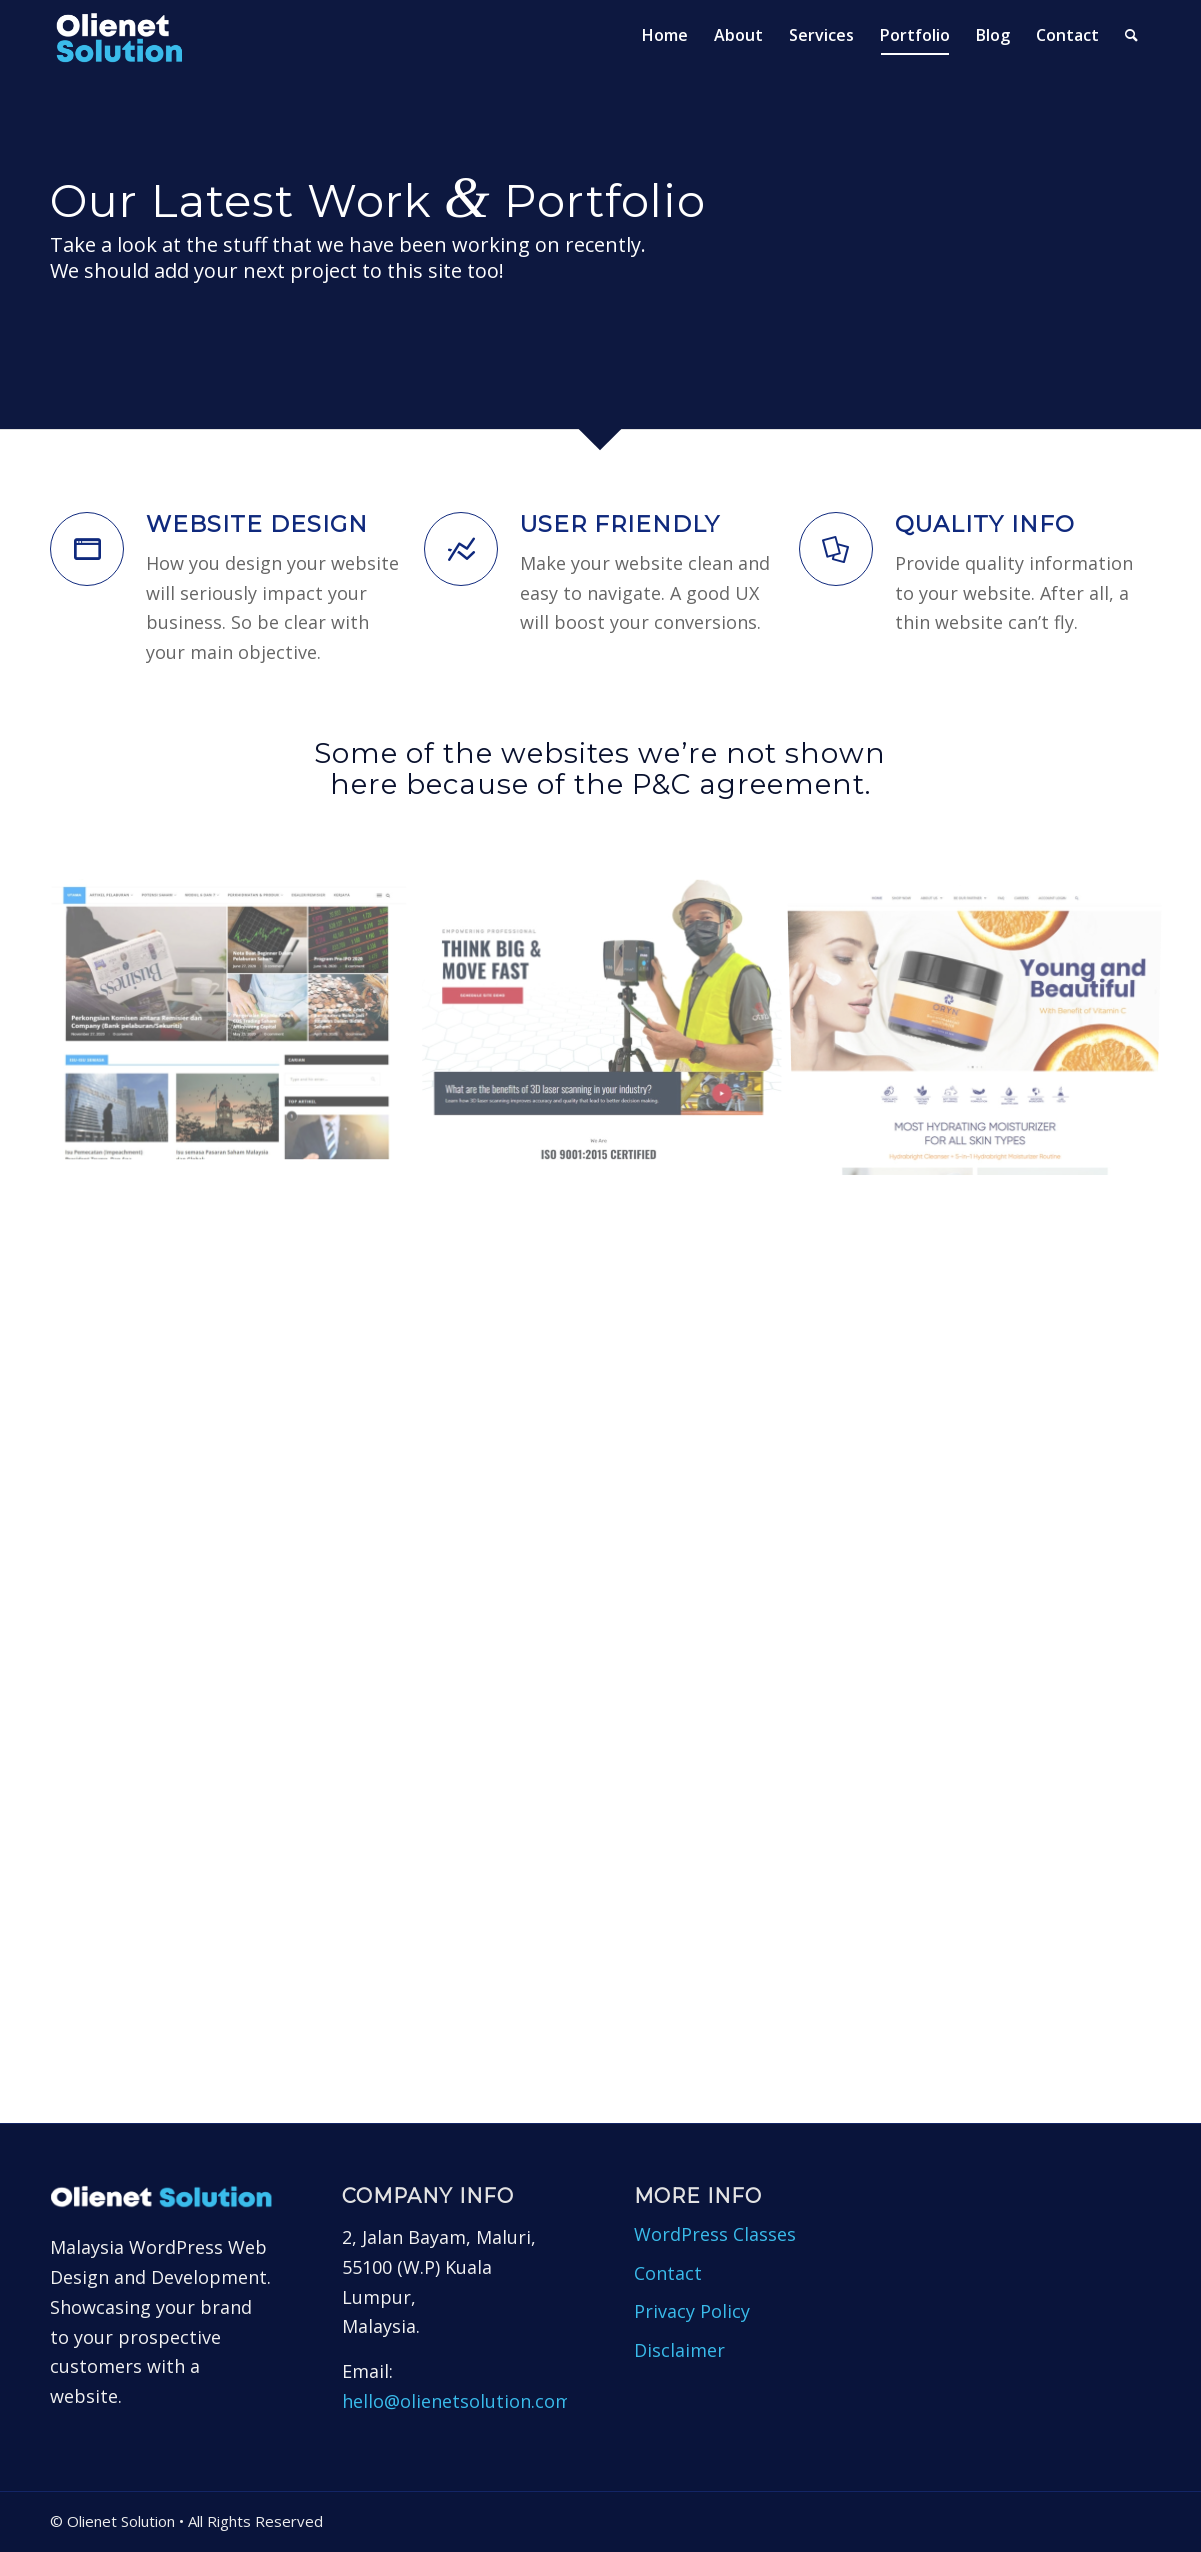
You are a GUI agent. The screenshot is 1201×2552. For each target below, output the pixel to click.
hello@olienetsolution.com (457, 2401)
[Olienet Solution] (126, 35)
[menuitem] (665, 35)
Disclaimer (679, 2350)
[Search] (1131, 35)
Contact (668, 2273)
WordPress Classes (715, 2234)
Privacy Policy (692, 2311)
